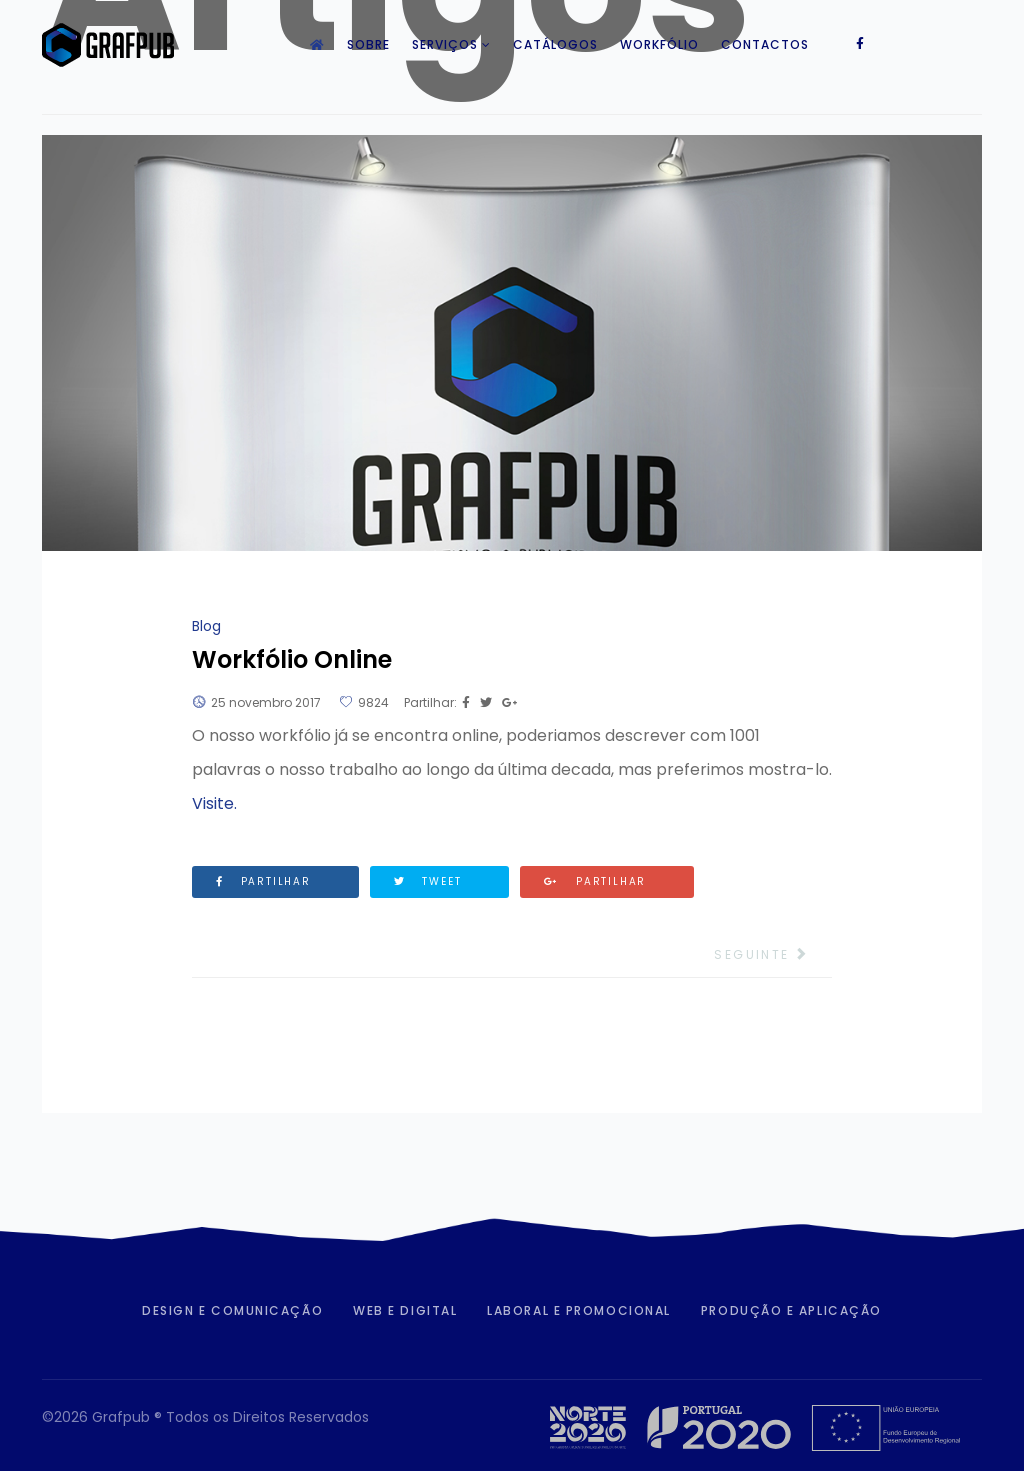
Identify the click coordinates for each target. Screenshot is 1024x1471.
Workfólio (659, 44)
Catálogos (555, 44)
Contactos (765, 44)
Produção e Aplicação (791, 1310)
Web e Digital (405, 1310)
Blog (206, 626)
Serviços (445, 44)
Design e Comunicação (232, 1310)
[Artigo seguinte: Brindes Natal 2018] (773, 955)
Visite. (214, 803)
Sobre (368, 44)
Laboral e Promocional (579, 1310)
